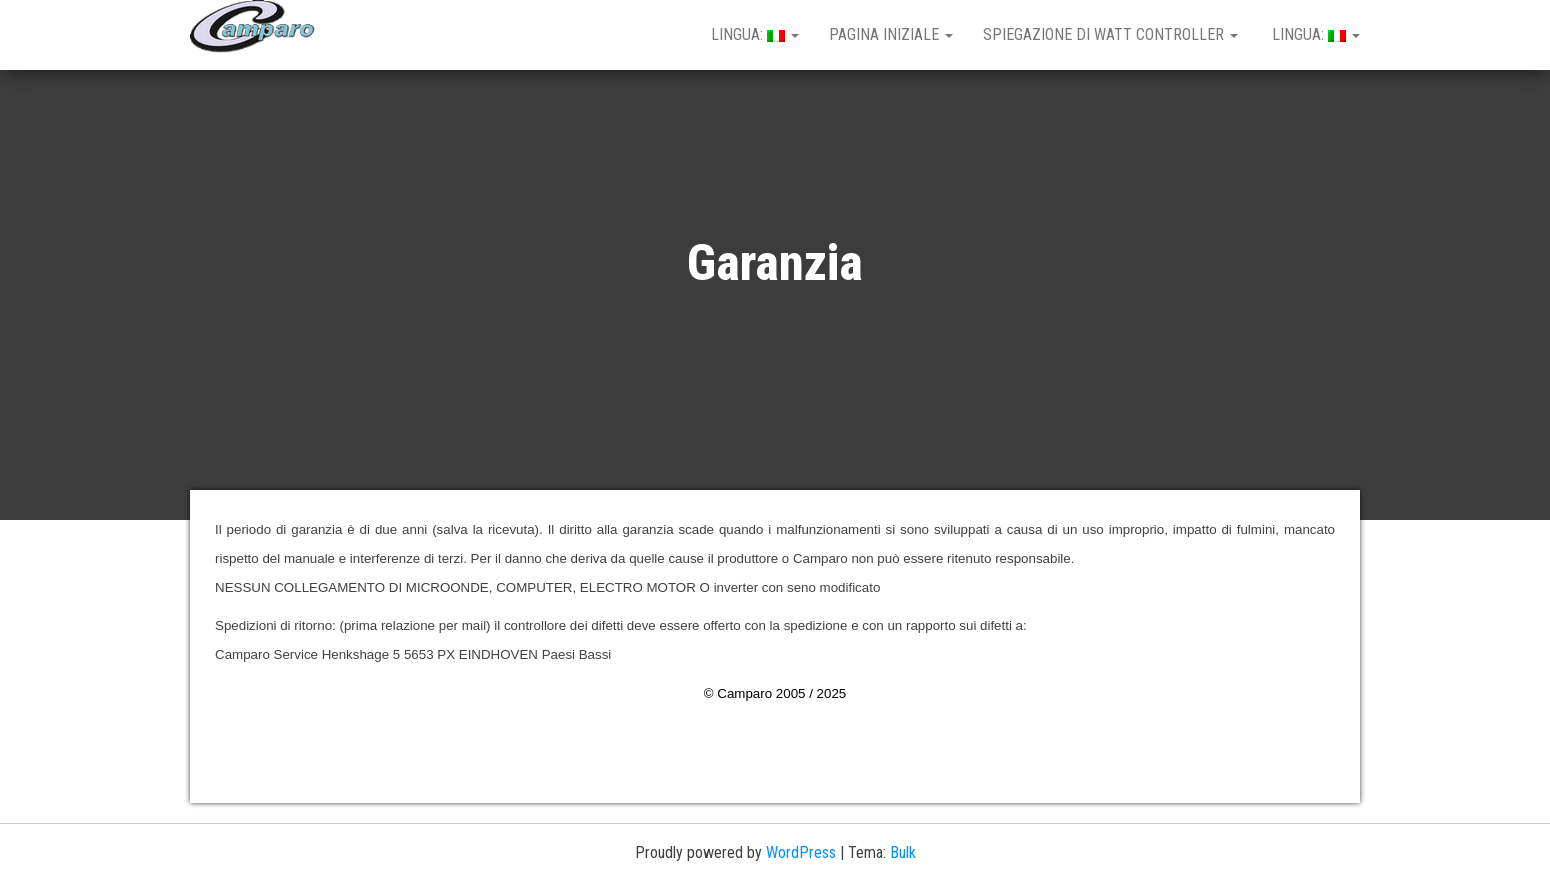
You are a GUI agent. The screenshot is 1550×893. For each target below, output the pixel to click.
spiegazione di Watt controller (1110, 34)
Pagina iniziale (891, 34)
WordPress (801, 852)
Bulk (903, 852)
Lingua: (753, 34)
